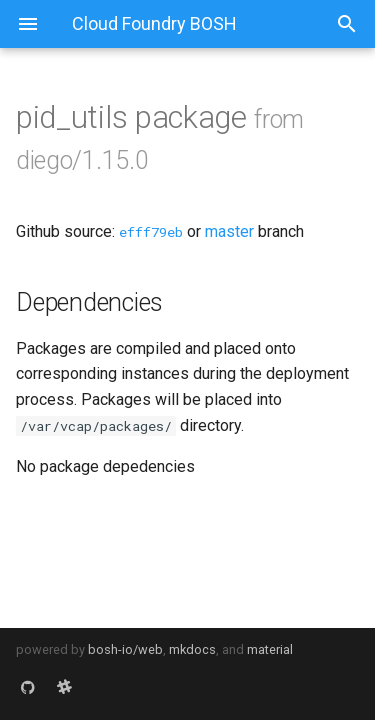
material (270, 649)
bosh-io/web (125, 649)
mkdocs (192, 649)
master (229, 231)
